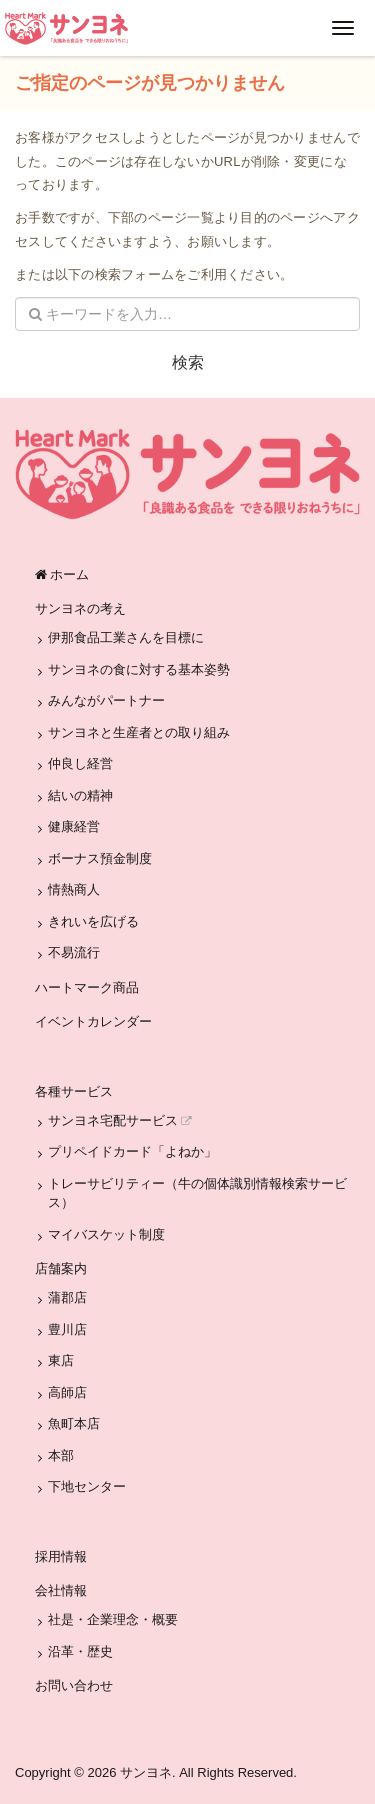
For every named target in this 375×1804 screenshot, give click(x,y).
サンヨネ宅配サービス (120, 1120)
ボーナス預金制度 (100, 858)
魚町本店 (74, 1423)
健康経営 (74, 826)
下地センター (87, 1486)
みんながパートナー (106, 700)
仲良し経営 (80, 763)
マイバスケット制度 (106, 1234)
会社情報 (61, 1590)
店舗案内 (61, 1268)
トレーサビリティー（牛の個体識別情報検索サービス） (197, 1193)
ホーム (62, 574)
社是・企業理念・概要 (113, 1619)
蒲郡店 (67, 1297)
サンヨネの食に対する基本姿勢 (139, 669)
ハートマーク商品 (87, 987)
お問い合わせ (74, 1685)
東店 (61, 1360)
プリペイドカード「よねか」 (132, 1151)
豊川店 (67, 1329)
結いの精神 (80, 795)
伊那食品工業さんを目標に (126, 637)
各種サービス (74, 1091)
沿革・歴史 (80, 1651)
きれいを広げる (93, 921)
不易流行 (74, 952)
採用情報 (61, 1556)
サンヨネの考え (80, 608)
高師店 (67, 1392)
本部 (61, 1455)
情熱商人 (74, 889)
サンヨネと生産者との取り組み (139, 732)
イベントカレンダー (93, 1021)
